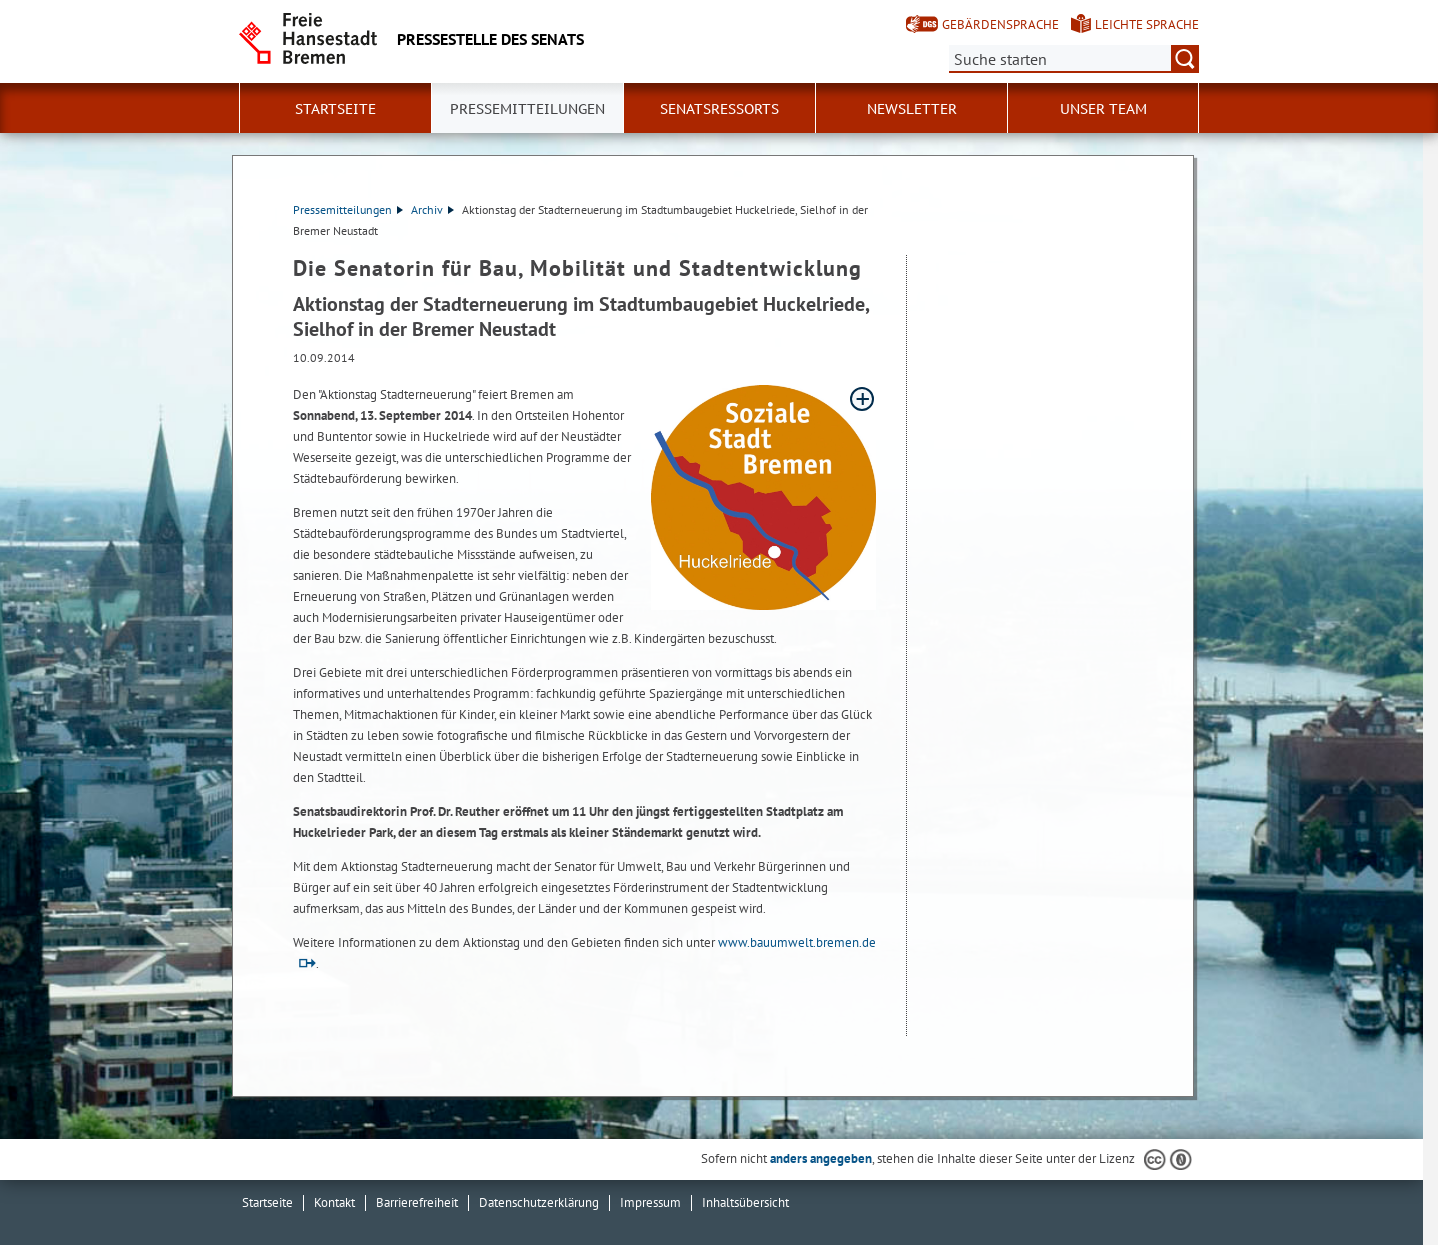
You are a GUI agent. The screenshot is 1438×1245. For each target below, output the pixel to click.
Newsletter (912, 109)
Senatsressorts (719, 109)
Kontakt (334, 1202)
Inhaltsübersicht (745, 1202)
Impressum (650, 1202)
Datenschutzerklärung (539, 1202)
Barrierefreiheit (417, 1202)
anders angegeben (821, 1158)
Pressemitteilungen (348, 209)
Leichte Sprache (1147, 24)
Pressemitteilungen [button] (527, 109)
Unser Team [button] (1103, 109)
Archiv (432, 209)
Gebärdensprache (1000, 24)
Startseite (335, 109)
